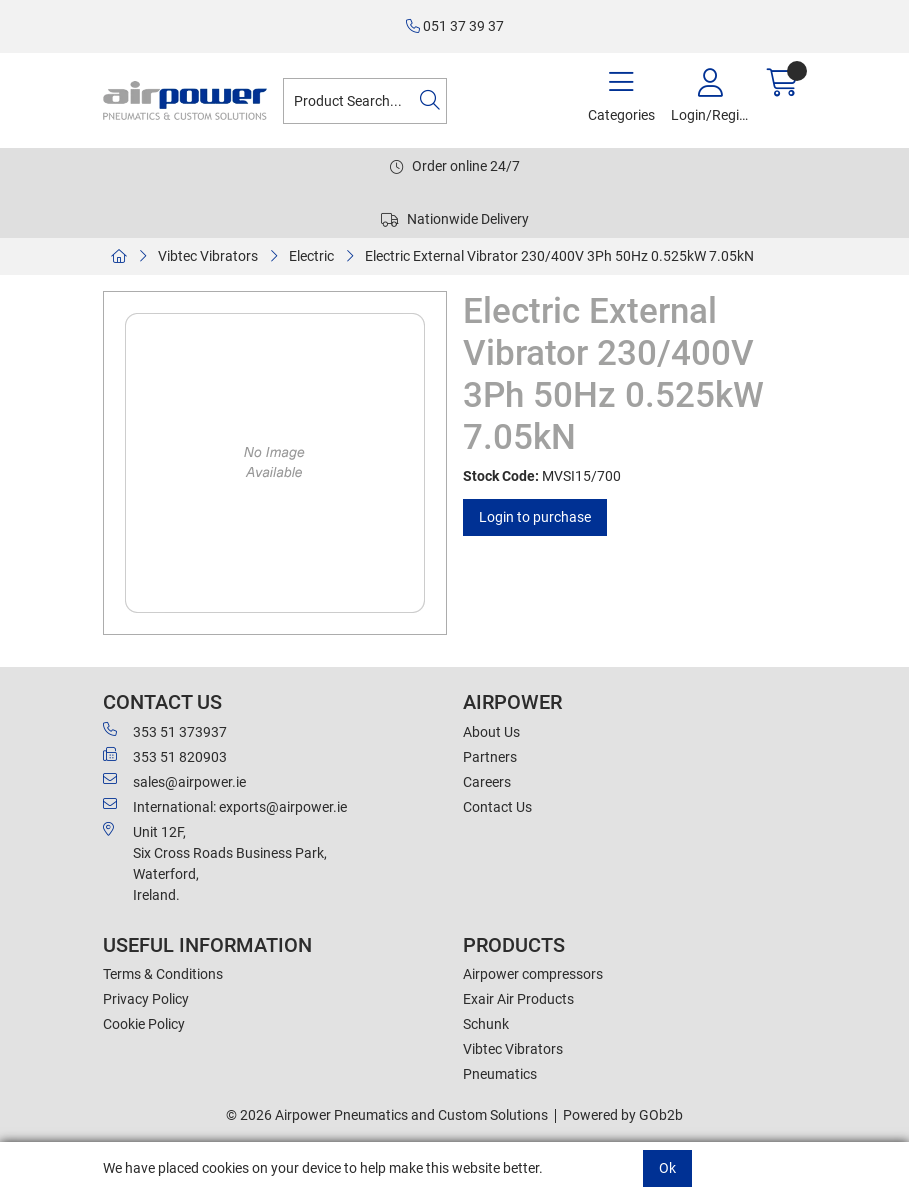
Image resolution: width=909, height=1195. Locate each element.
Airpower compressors (533, 974)
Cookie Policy (144, 1024)
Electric (311, 256)
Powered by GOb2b (623, 1115)
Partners (490, 757)
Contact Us (497, 807)
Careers (487, 782)
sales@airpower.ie (174, 781)
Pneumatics (500, 1074)
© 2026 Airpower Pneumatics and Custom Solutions (387, 1115)
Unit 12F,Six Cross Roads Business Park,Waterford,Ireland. (215, 862)
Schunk (486, 1024)
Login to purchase (535, 517)
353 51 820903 (165, 756)
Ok (667, 1168)
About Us (491, 732)
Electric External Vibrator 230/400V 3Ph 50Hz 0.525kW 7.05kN (559, 256)
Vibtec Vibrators (208, 256)
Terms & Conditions (163, 974)
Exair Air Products (518, 999)
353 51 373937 (165, 731)
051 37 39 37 (455, 26)
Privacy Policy (146, 999)
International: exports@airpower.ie (225, 806)
